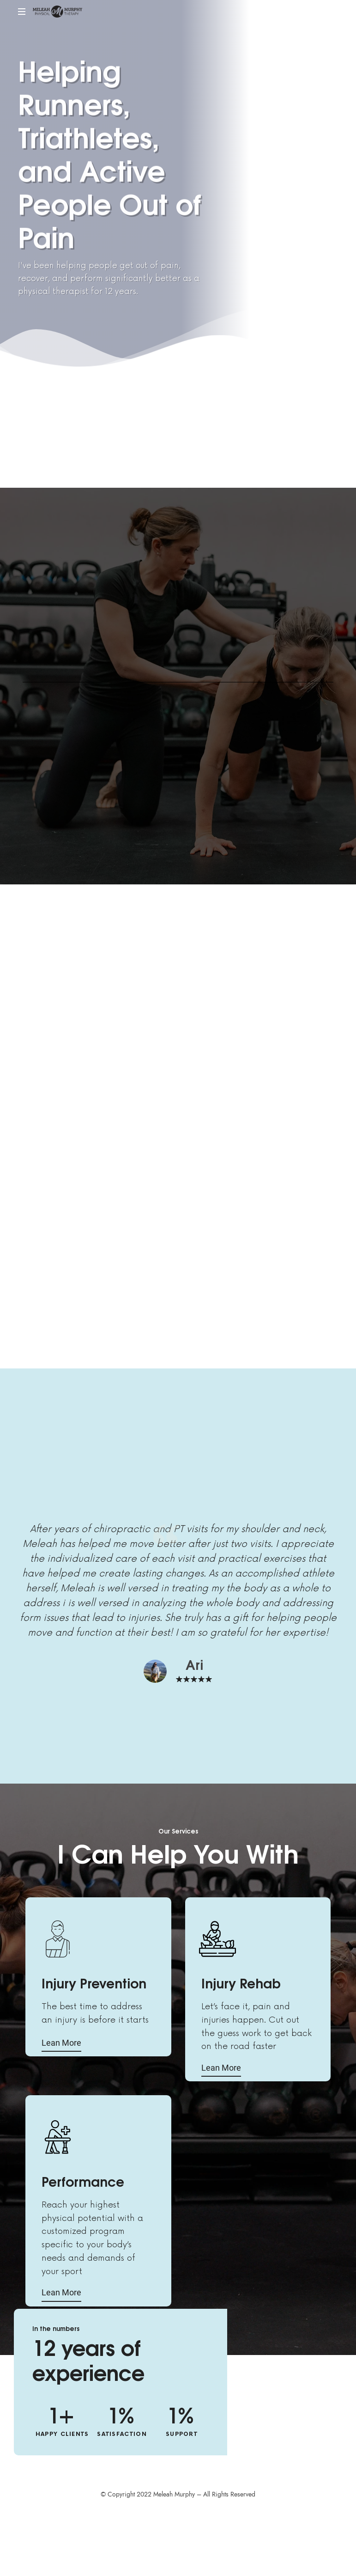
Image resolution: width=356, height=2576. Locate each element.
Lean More (61, 2043)
